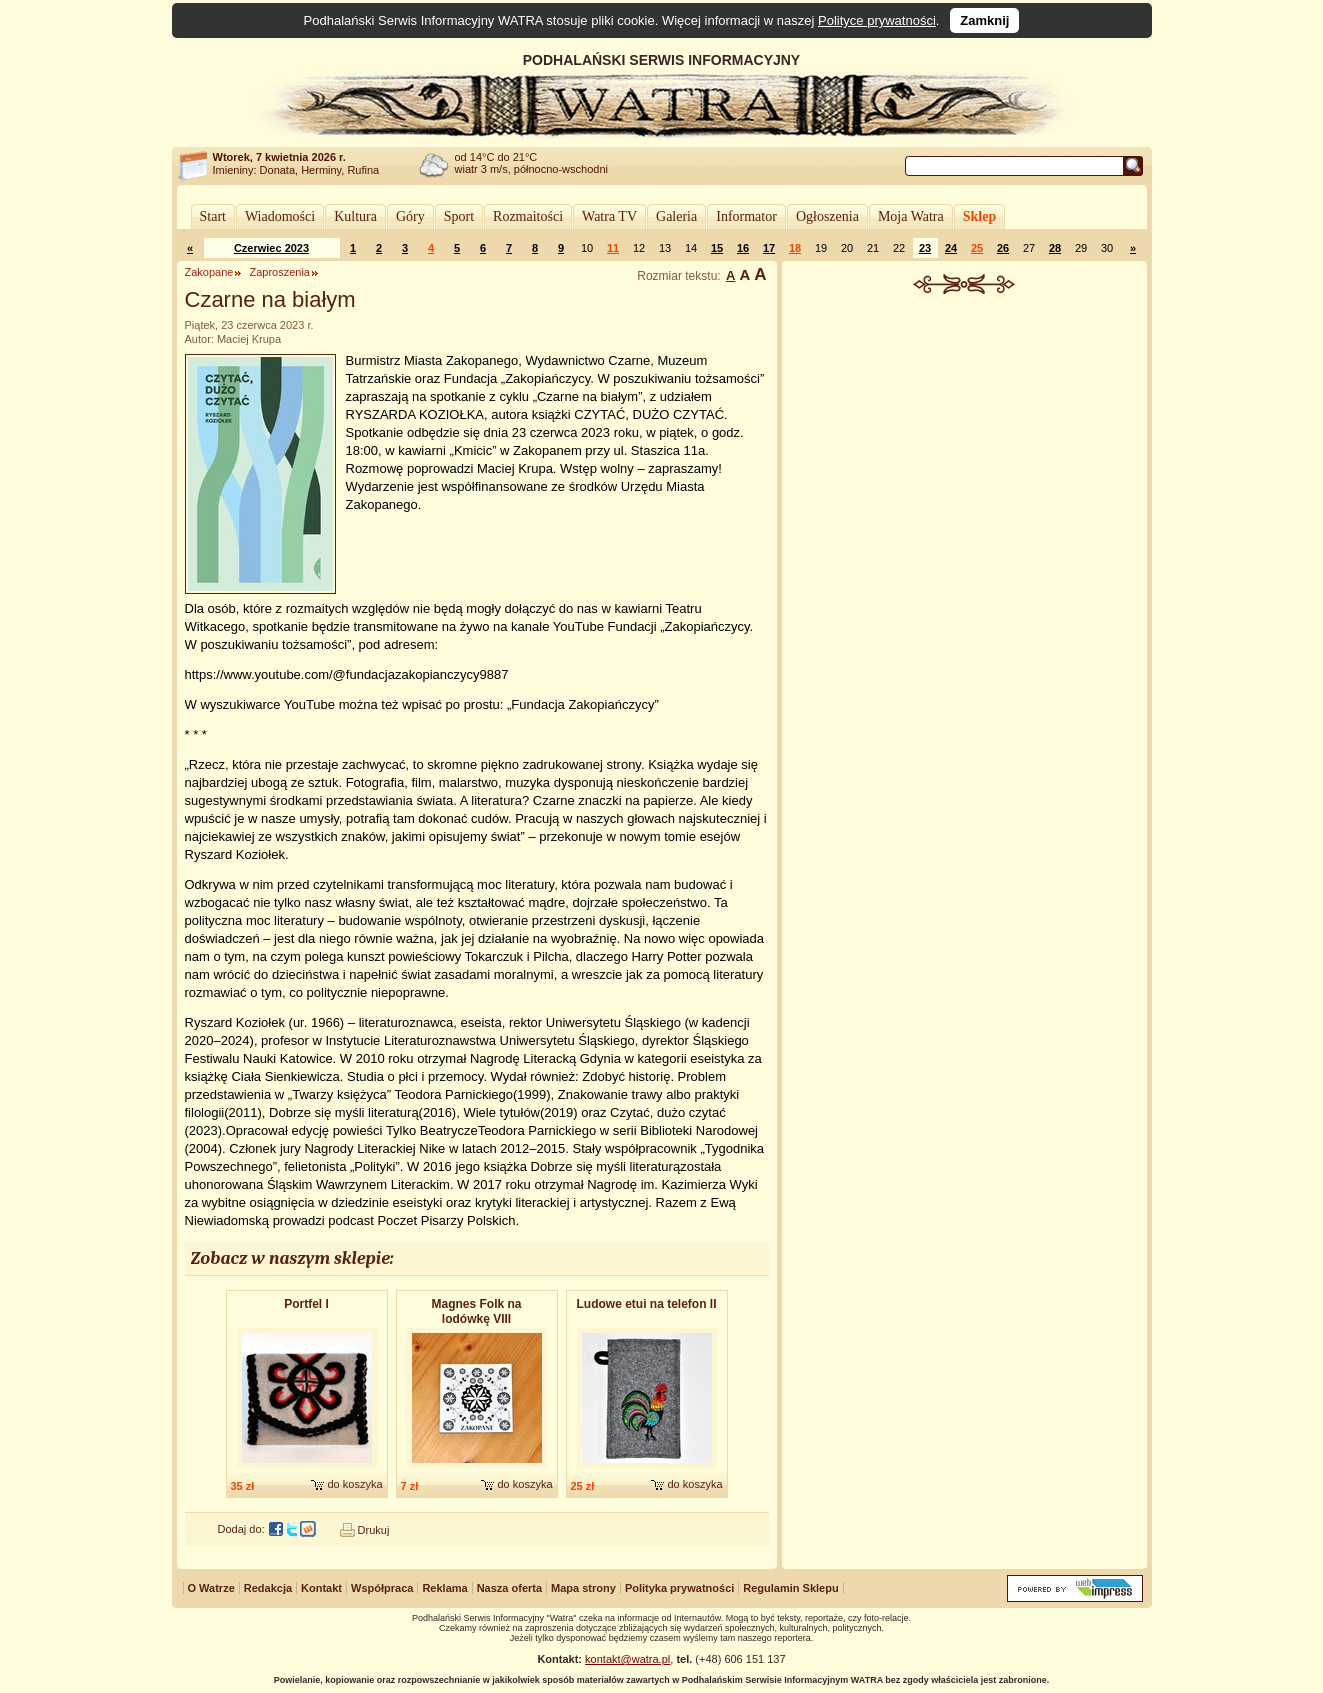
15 (717, 248)
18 (795, 248)
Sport (459, 216)
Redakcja (268, 1588)
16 (743, 248)
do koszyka (354, 1484)
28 (1055, 248)
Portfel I (306, 1304)
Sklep (979, 216)
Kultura (355, 216)
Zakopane (209, 272)
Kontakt (321, 1588)
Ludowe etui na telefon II (647, 1304)
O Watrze (211, 1588)
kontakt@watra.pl (627, 1659)
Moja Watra (911, 216)
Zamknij (984, 20)
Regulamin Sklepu (790, 1588)
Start (213, 216)
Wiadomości (280, 216)
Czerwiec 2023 (271, 248)
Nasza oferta (509, 1588)
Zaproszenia (279, 272)
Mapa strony (583, 1588)
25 (977, 248)
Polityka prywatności (679, 1588)
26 (1003, 248)
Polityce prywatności (877, 20)
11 (613, 248)
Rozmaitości (528, 216)
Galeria (676, 216)
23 (925, 248)
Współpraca (382, 1588)
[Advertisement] (964, 444)
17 (769, 248)
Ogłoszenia (827, 216)
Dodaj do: (241, 1529)
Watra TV (609, 216)
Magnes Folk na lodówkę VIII (476, 1311)
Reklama (444, 1588)
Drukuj (374, 1530)
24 (951, 248)
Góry (410, 216)
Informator (746, 216)
